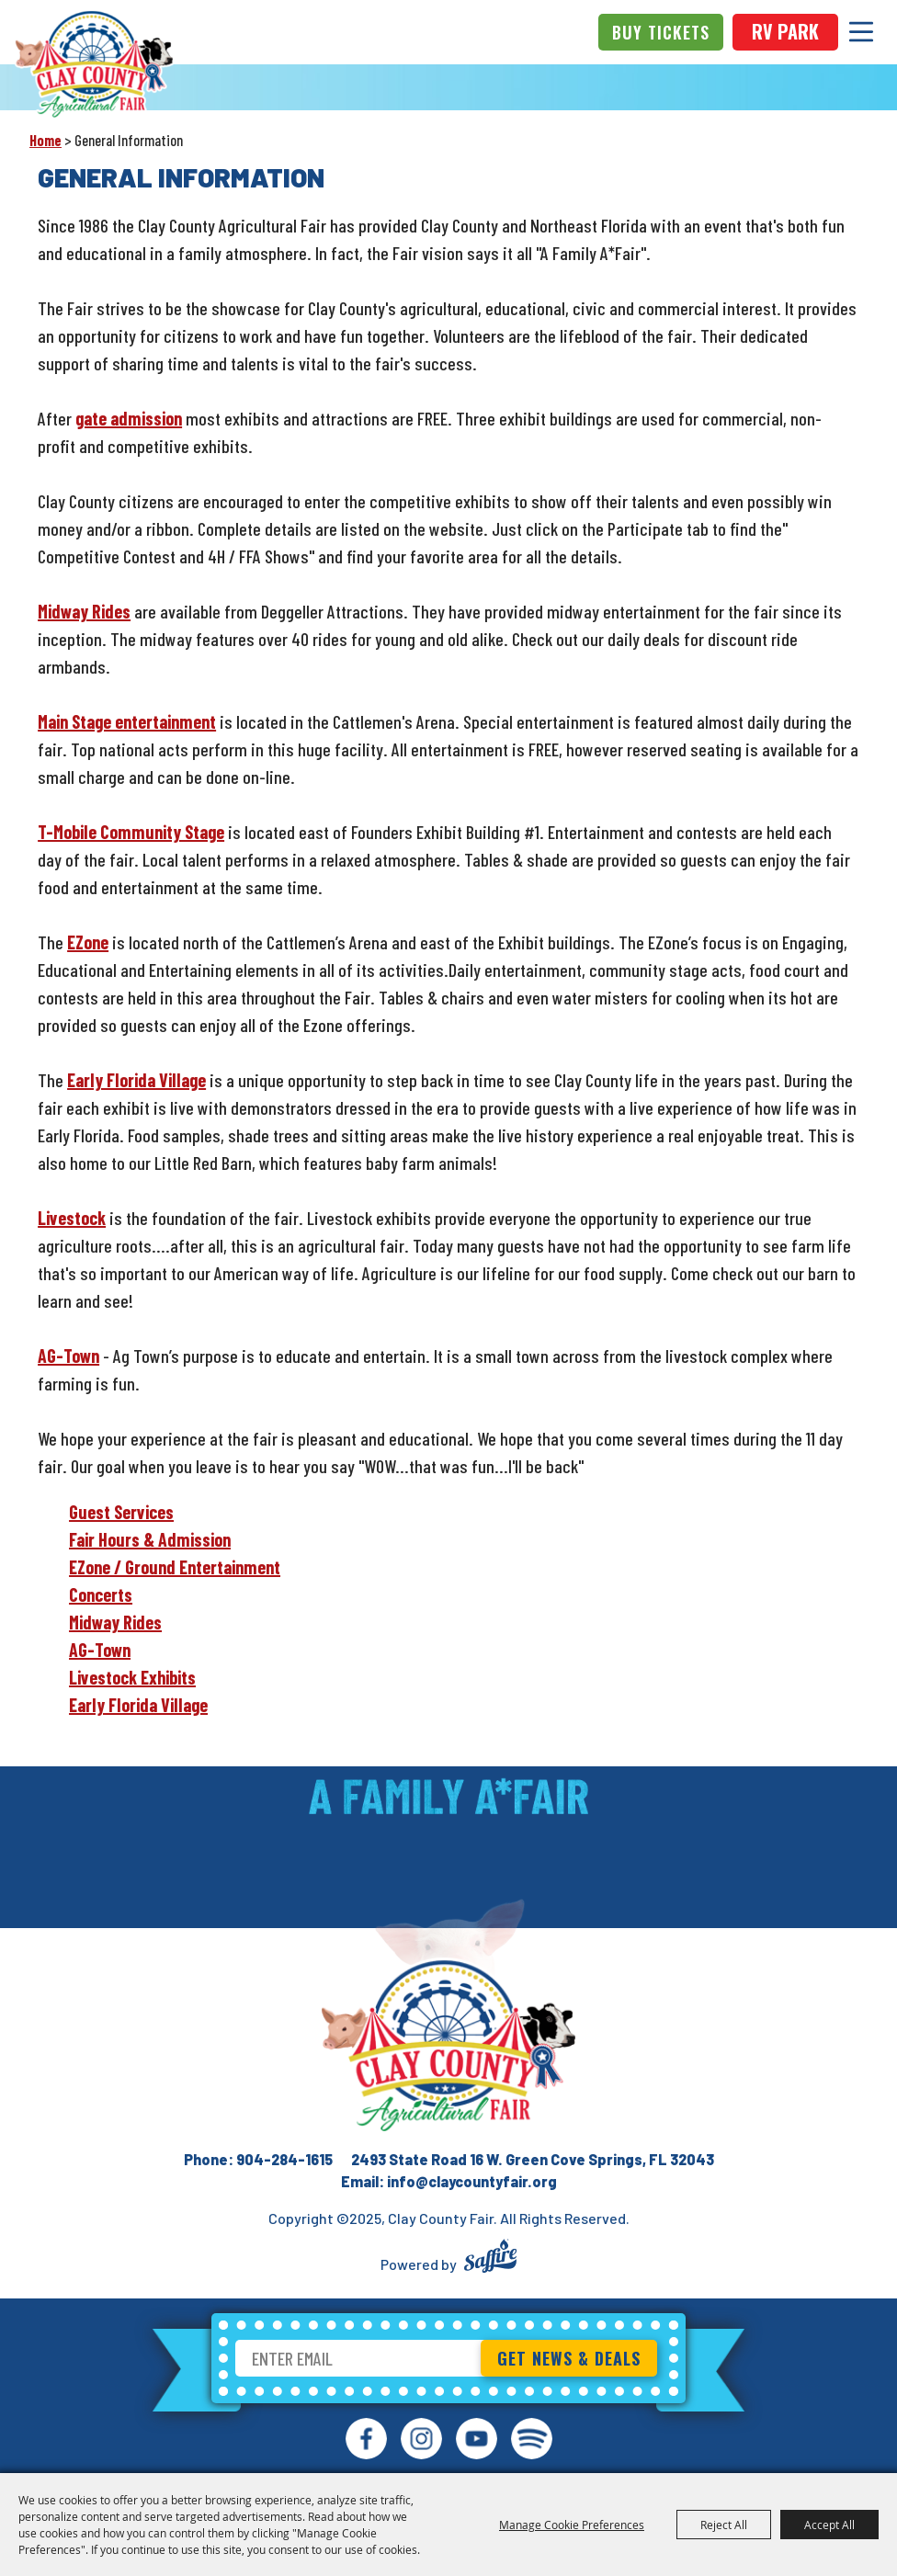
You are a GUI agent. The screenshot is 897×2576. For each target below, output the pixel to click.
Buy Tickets (661, 32)
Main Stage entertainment (127, 721)
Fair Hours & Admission (150, 1539)
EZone (87, 942)
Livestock (72, 1218)
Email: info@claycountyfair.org (449, 2181)
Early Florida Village (136, 1080)
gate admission (128, 418)
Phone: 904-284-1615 (258, 2159)
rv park (785, 31)
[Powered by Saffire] (490, 2258)
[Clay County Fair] (94, 64)
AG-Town (68, 1356)
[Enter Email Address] (360, 2358)
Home (45, 140)
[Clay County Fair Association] (448, 2046)
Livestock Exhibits (132, 1677)
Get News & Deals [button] (569, 2358)
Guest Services (121, 1512)
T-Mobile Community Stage (131, 832)
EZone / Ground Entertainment (174, 1567)
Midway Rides (84, 611)
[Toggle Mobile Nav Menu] (861, 32)
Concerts (100, 1594)
